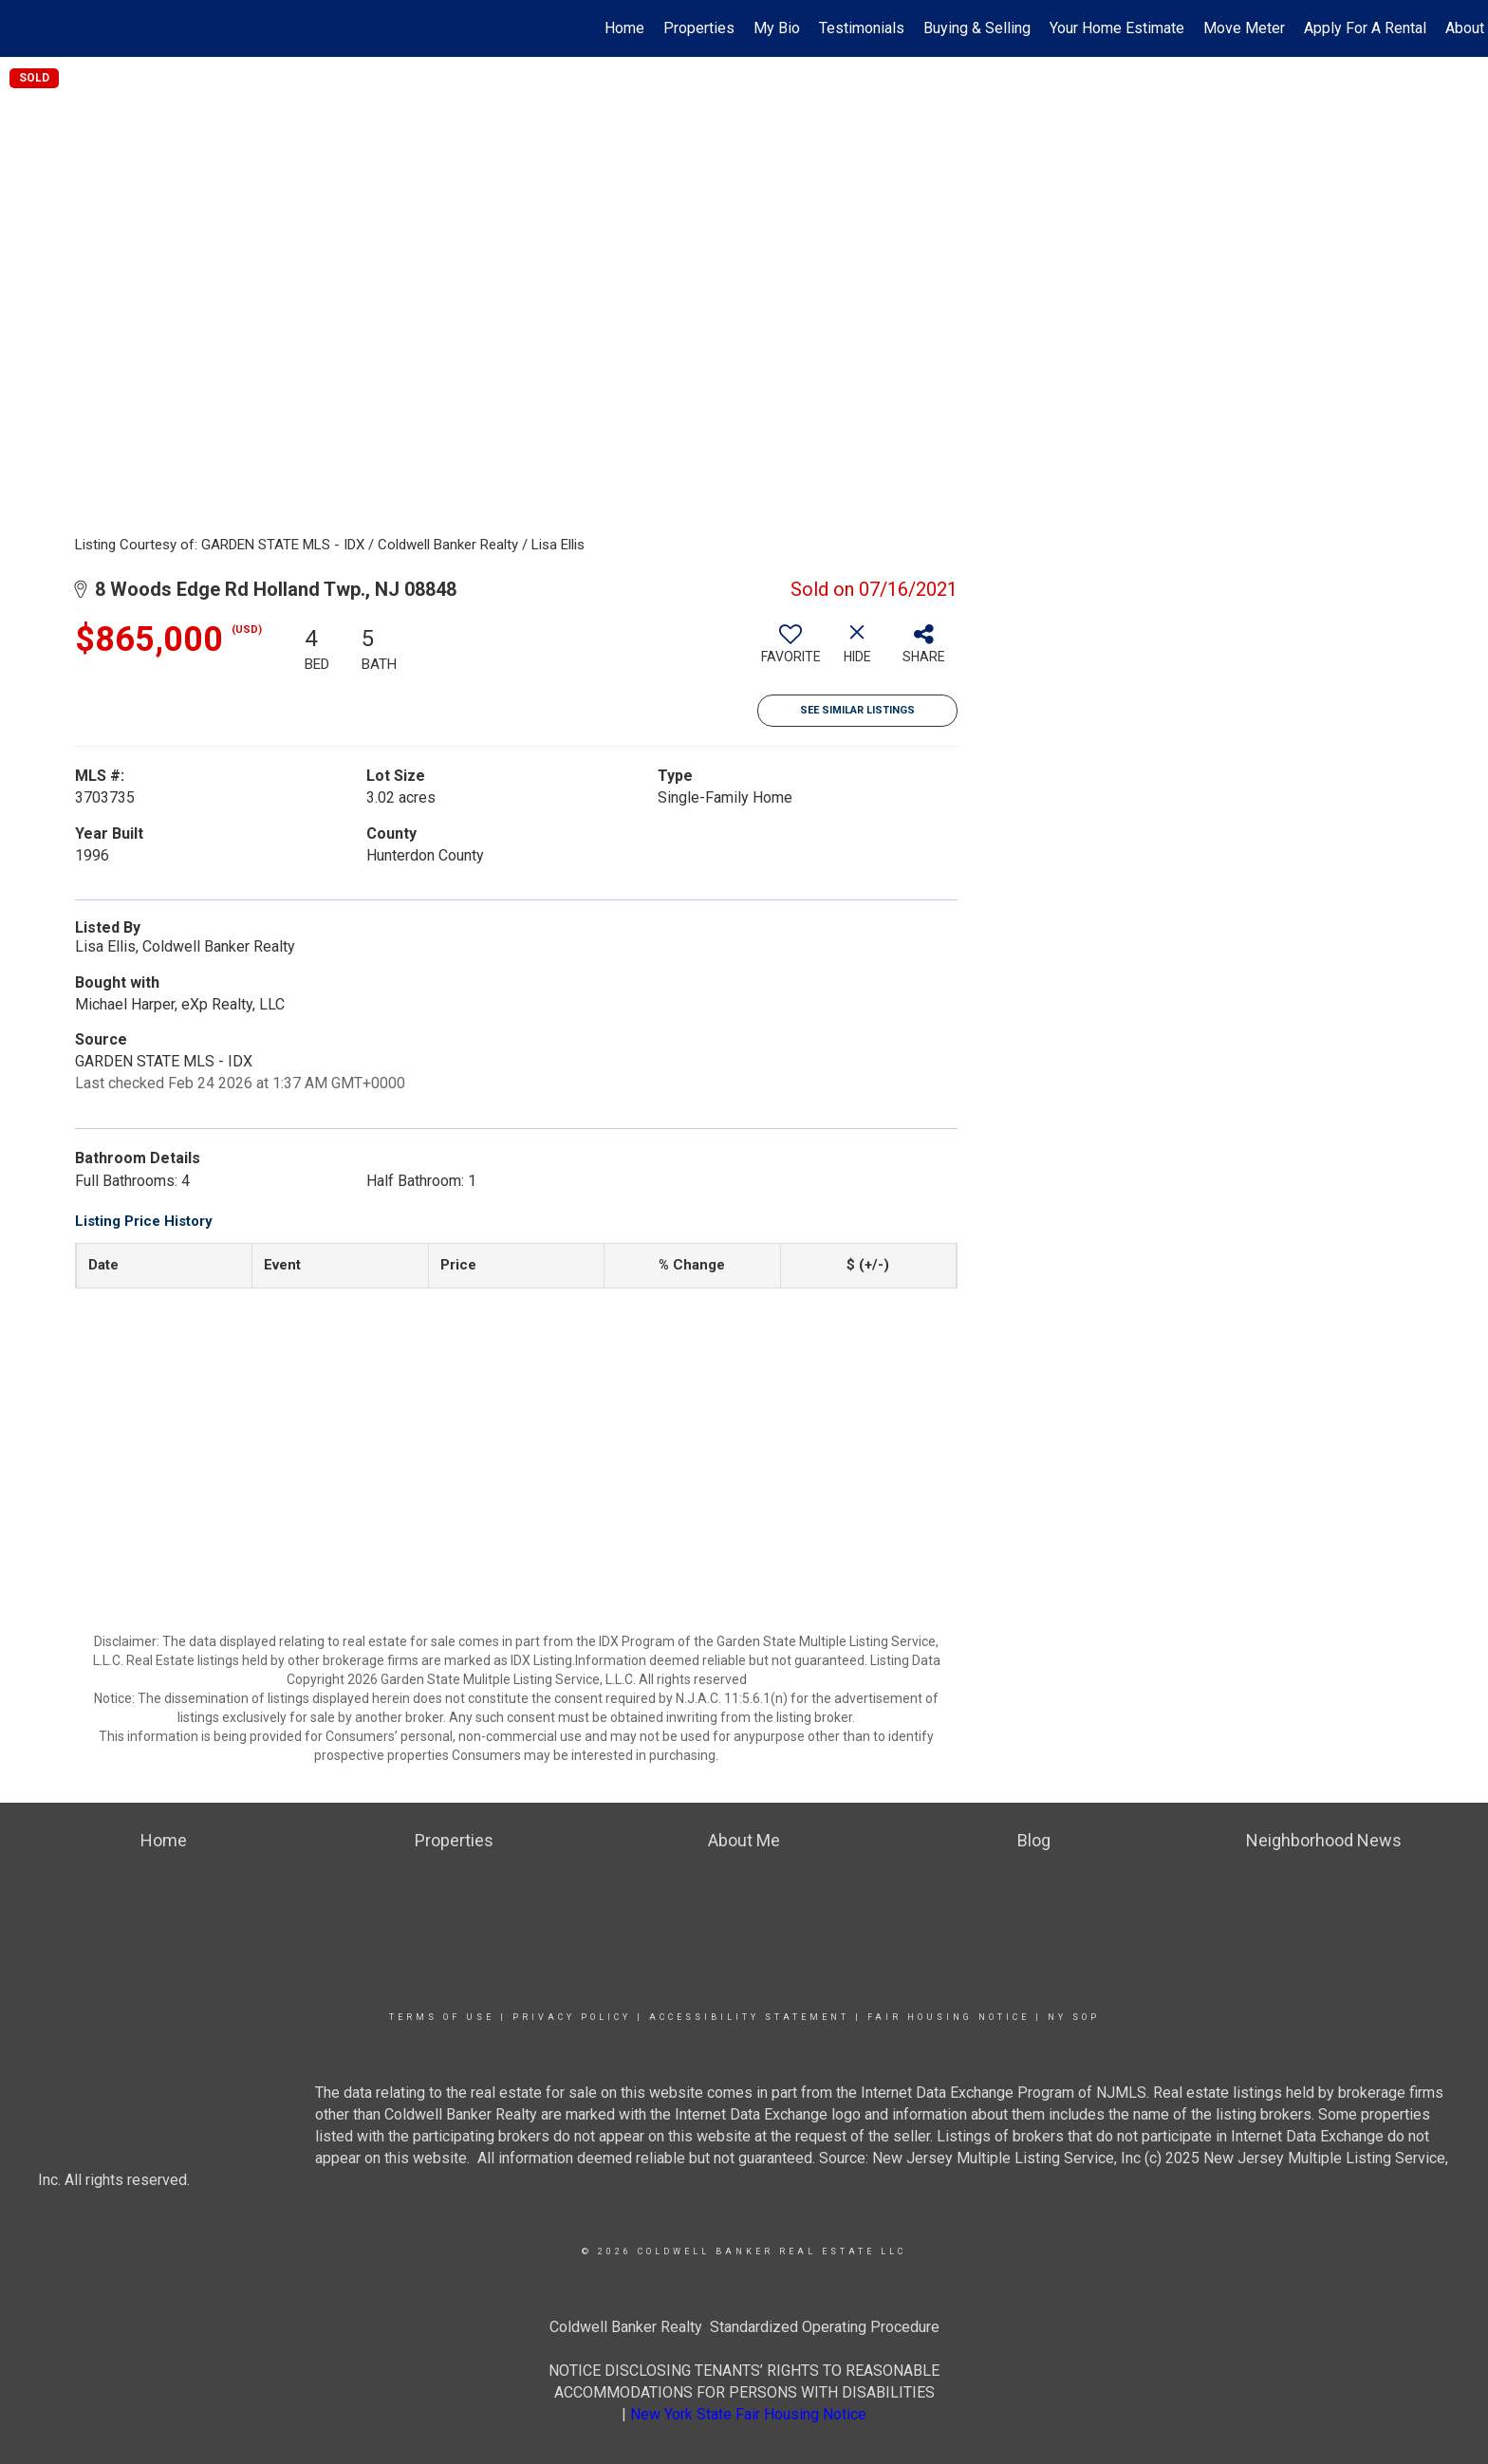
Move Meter (1244, 28)
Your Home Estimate (1117, 28)
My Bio (776, 28)
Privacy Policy (571, 2017)
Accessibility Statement (749, 2017)
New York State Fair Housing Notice (748, 2414)
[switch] (790, 650)
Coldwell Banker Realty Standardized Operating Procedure (744, 2327)
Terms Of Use (441, 2017)
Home (624, 28)
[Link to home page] (24, 28)
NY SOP (1074, 2017)
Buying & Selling (977, 28)
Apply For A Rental (1365, 28)
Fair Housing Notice (948, 2017)
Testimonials (861, 28)
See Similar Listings (857, 710)
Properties (699, 28)
